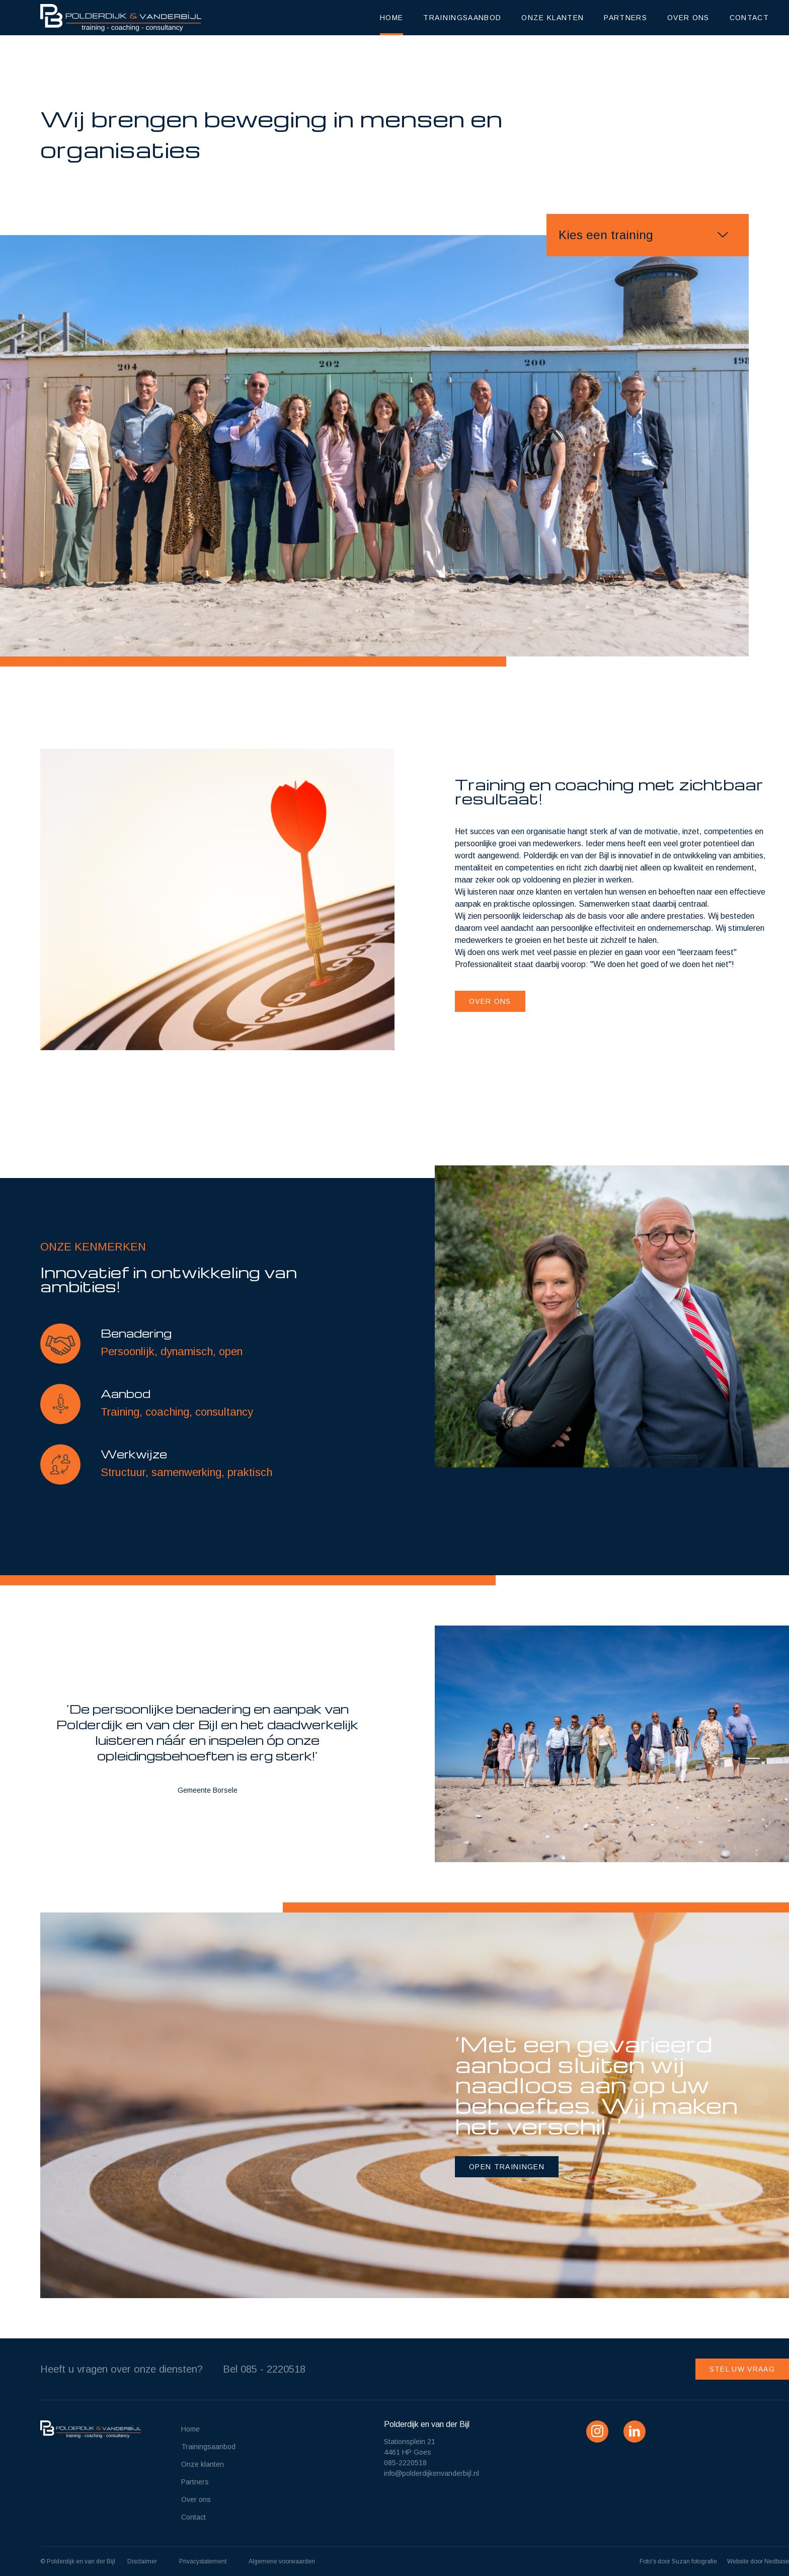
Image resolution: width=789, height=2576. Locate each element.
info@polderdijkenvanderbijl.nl (431, 2473)
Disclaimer (142, 2561)
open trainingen (506, 2167)
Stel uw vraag (742, 2369)
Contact (749, 18)
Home (391, 18)
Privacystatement (202, 2561)
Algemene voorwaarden (282, 2561)
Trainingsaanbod (462, 18)
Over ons (688, 18)
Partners (625, 18)
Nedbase (776, 2561)
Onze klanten (552, 18)
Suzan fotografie (694, 2561)
